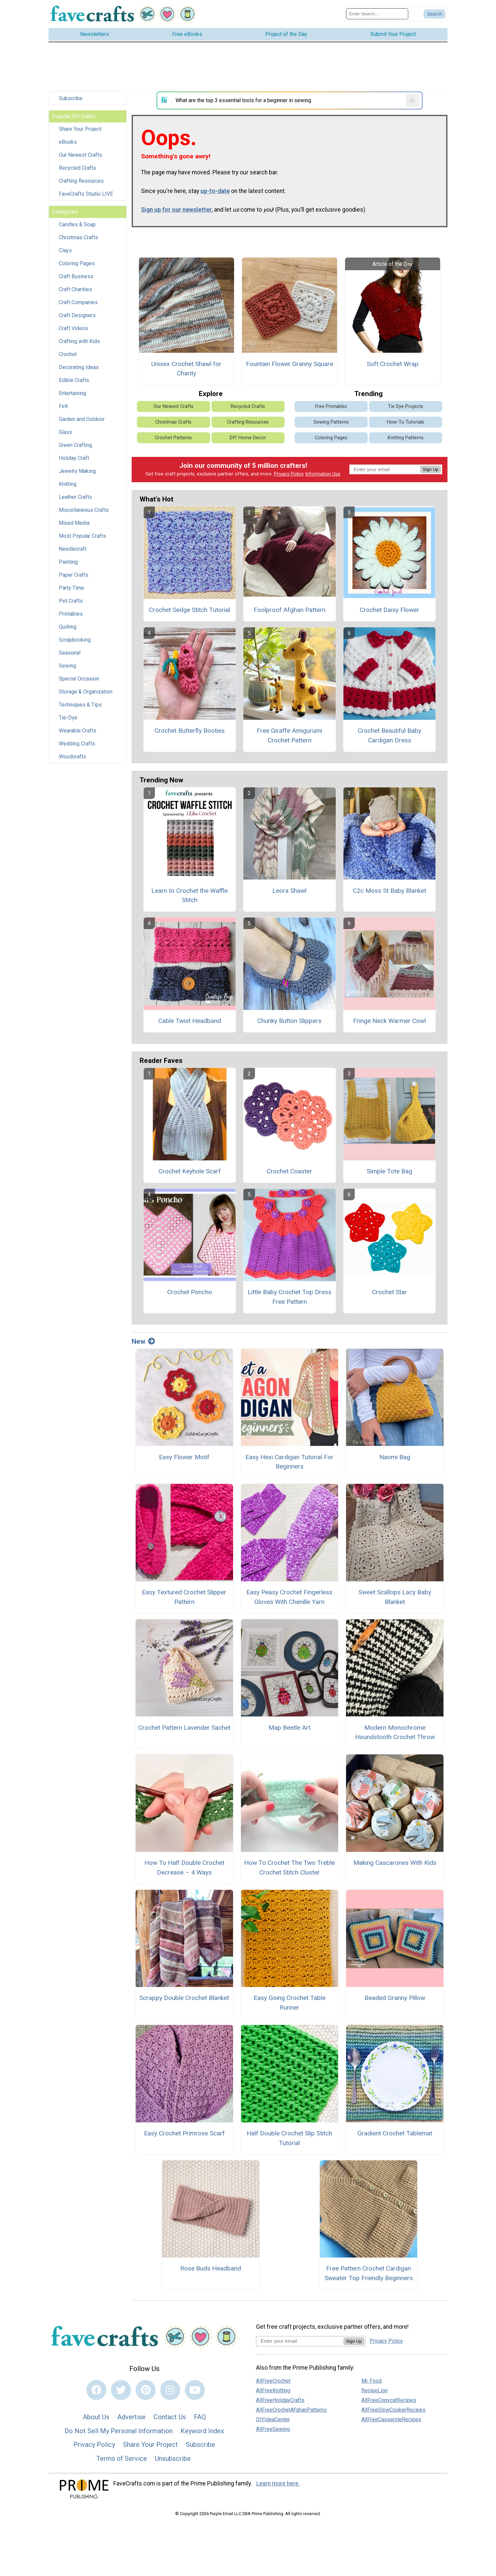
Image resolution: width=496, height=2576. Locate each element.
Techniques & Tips (80, 704)
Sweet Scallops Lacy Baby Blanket (394, 1597)
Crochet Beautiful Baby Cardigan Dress (389, 735)
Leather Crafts (75, 497)
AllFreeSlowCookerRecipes (393, 2410)
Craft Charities (75, 289)
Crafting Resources (81, 181)
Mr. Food (371, 2381)
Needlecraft (72, 549)
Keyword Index (202, 2431)
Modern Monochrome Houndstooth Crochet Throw (395, 1732)
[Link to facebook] (96, 2390)
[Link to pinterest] (146, 2390)
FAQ (200, 2417)
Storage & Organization (85, 692)
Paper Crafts (73, 575)
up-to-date (215, 191)
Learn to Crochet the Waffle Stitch (189, 895)
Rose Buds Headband (210, 2268)
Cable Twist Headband (189, 1021)
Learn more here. (278, 2483)
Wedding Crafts (77, 743)
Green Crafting (75, 445)
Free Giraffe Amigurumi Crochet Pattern (289, 735)
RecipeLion (374, 2390)
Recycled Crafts (77, 168)
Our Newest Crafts (80, 155)
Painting (68, 562)
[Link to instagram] (170, 2390)
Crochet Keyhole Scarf (190, 1171)
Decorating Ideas (79, 367)
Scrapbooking (75, 640)
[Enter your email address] (299, 2340)
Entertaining (72, 393)
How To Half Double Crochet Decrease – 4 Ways (184, 1867)
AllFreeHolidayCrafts (280, 2400)
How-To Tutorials (405, 422)
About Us (96, 2417)
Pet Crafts (71, 601)
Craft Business (76, 276)
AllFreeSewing (273, 2429)
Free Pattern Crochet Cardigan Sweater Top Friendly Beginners (368, 2273)
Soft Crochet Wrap (393, 364)
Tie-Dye (68, 717)
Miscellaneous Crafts (84, 510)
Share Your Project (80, 129)
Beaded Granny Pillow (395, 1998)
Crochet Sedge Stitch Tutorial (189, 610)
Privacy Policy (289, 474)
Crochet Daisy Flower (389, 610)
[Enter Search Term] (377, 13)
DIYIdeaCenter (273, 2419)
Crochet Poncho (189, 1292)
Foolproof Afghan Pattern (289, 610)
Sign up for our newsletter (176, 209)
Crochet (68, 354)
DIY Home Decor (248, 438)
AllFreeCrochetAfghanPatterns (291, 2410)
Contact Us (170, 2417)
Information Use (322, 474)
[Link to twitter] (121, 2390)
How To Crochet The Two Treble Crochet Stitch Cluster (289, 1867)
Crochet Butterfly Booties (190, 730)
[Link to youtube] (195, 2390)
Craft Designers (77, 315)
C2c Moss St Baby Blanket (389, 890)
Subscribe (70, 98)
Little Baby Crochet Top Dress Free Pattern (289, 1296)
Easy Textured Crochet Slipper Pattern (184, 1597)
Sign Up (430, 469)
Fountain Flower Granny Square (289, 364)
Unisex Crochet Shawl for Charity (186, 368)
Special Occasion (79, 679)
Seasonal (69, 653)
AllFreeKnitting (273, 2390)
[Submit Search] (434, 14)
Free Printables (331, 406)
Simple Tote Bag (389, 1171)
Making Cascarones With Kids (394, 1863)
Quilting (67, 627)
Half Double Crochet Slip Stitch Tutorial (289, 2138)
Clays (65, 250)
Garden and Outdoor (82, 419)
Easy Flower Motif (184, 1457)
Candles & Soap (77, 224)
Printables (71, 614)
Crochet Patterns (173, 438)
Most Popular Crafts (82, 536)
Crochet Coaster (289, 1171)
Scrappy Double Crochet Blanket (184, 1998)
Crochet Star (389, 1292)
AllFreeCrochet (273, 2381)
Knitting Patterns (406, 438)
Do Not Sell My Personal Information (118, 2431)
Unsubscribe (173, 2459)
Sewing (67, 666)
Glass (65, 432)
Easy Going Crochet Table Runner (289, 2002)
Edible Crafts (74, 380)
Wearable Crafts (77, 730)
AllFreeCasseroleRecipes (391, 2419)
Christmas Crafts (78, 237)
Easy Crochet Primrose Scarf (184, 2133)
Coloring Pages (77, 263)
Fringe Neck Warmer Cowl (389, 1021)
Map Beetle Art (289, 1727)
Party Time (71, 588)
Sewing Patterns (331, 422)
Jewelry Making (77, 471)
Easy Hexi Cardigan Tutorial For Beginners (289, 1462)
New (143, 1341)
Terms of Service (121, 2459)
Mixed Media (74, 523)
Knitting (67, 484)
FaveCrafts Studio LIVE (86, 194)
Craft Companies (78, 302)
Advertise (131, 2417)
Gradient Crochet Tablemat (394, 2133)
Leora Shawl (289, 890)
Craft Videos (73, 328)
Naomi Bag (394, 1457)
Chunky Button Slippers (289, 1021)
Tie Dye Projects (405, 406)
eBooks (68, 142)
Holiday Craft (74, 458)
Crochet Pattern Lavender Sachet (184, 1727)
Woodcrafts (72, 756)
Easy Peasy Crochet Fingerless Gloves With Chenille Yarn (289, 1597)
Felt (63, 406)
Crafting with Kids (79, 341)
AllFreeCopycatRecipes (388, 2400)
